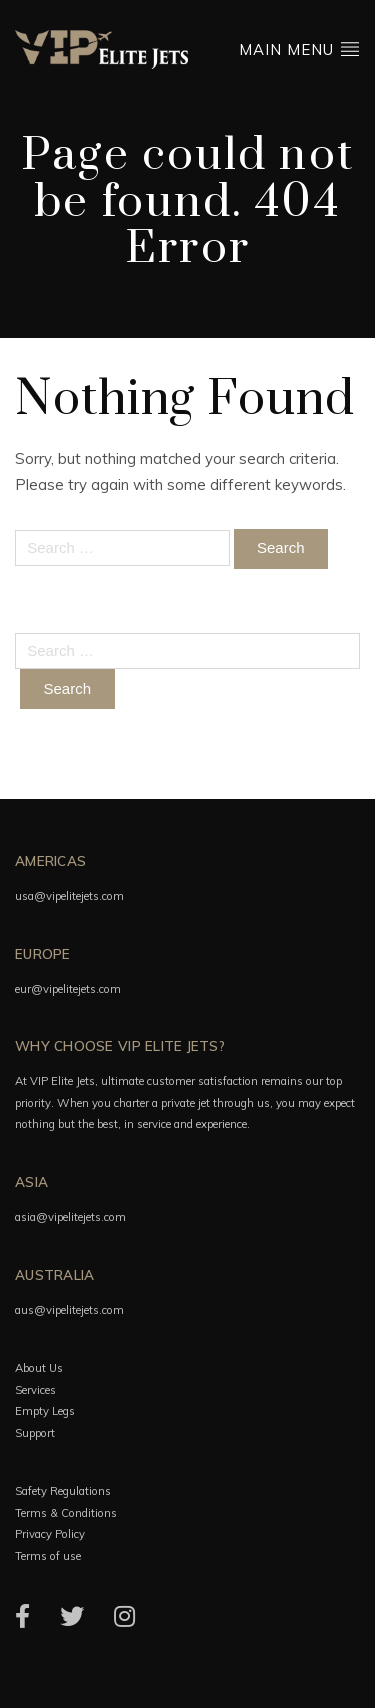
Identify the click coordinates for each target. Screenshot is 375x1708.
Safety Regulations (63, 1491)
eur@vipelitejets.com (68, 989)
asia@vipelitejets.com (70, 1217)
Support (35, 1433)
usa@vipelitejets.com (69, 896)
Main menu (299, 48)
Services (35, 1390)
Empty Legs (45, 1411)
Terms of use (48, 1556)
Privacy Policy (50, 1534)
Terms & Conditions (66, 1513)
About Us (39, 1368)
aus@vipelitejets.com (69, 1310)
